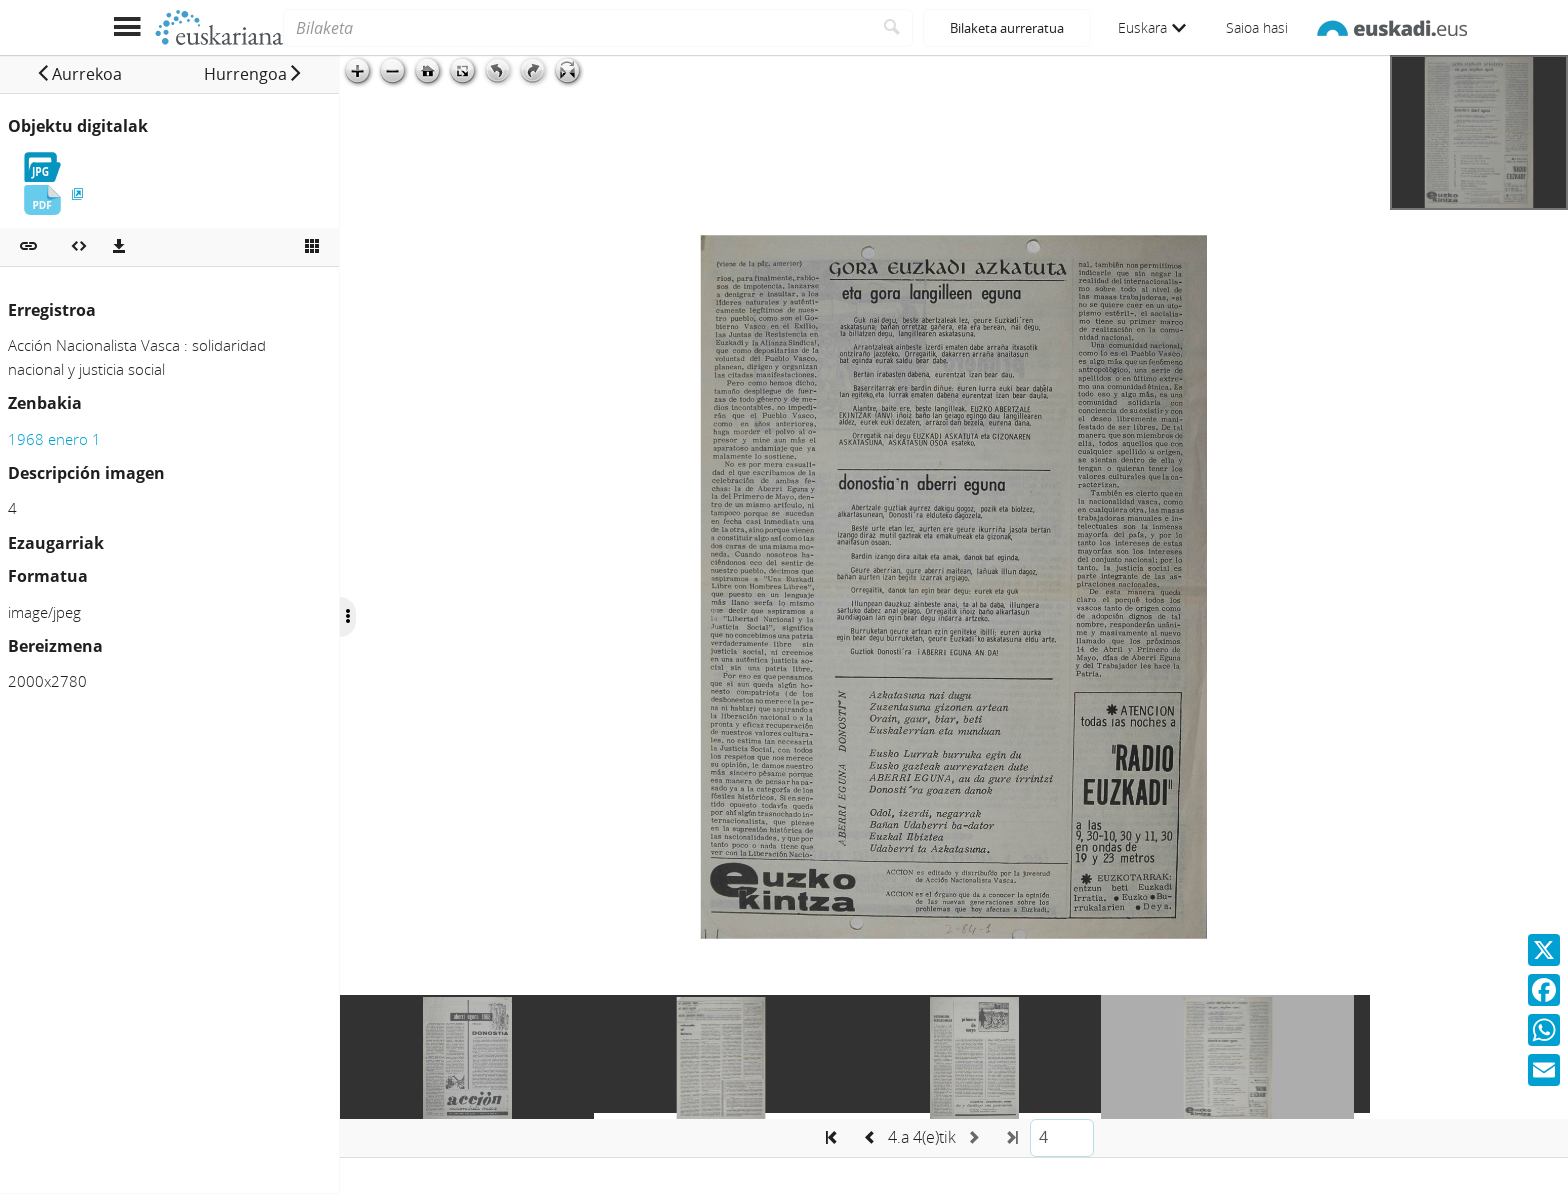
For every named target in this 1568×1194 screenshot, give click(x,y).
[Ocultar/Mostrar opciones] (348, 617)
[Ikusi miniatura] (312, 247)
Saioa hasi (1257, 27)
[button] (79, 74)
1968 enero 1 (54, 439)
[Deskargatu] (119, 247)
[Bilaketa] (577, 28)
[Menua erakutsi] (126, 27)
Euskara (1152, 27)
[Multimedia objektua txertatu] (79, 247)
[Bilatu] (892, 28)
